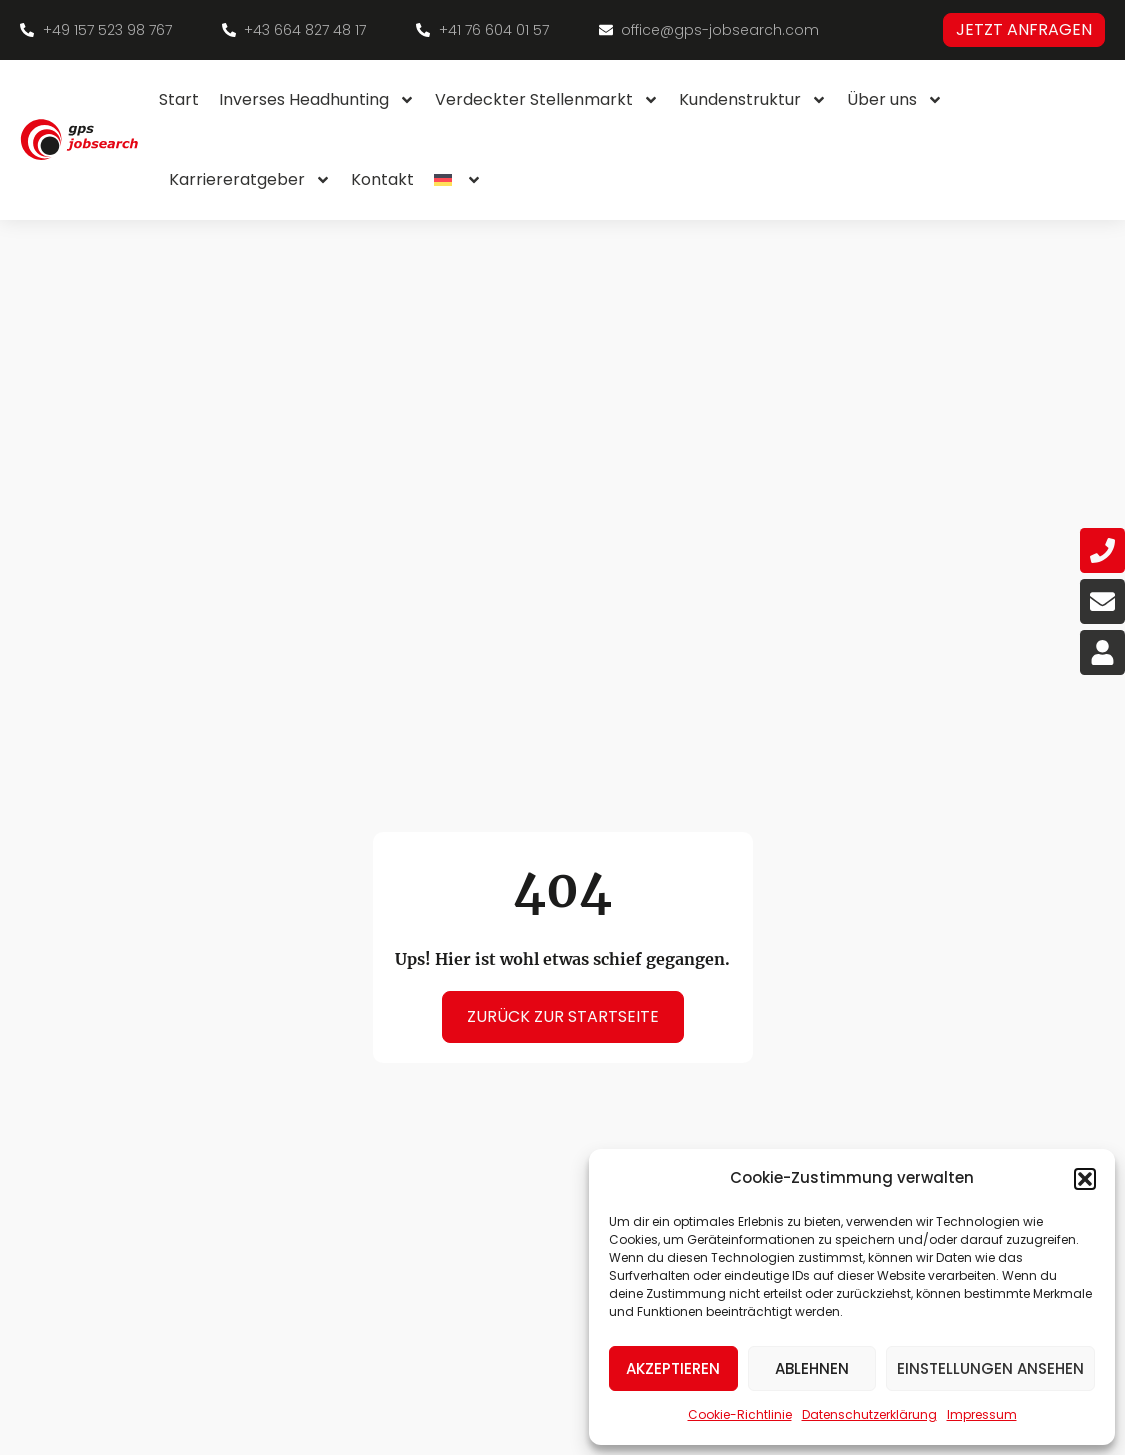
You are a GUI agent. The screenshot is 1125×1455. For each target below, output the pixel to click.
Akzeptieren (673, 1368)
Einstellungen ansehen (990, 1368)
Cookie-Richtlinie (740, 1414)
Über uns (895, 100)
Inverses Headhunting (317, 100)
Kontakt (382, 179)
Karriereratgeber (250, 180)
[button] (1085, 1179)
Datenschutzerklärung (869, 1414)
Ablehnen (812, 1368)
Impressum (982, 1414)
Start (179, 99)
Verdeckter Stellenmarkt (547, 100)
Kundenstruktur (753, 100)
